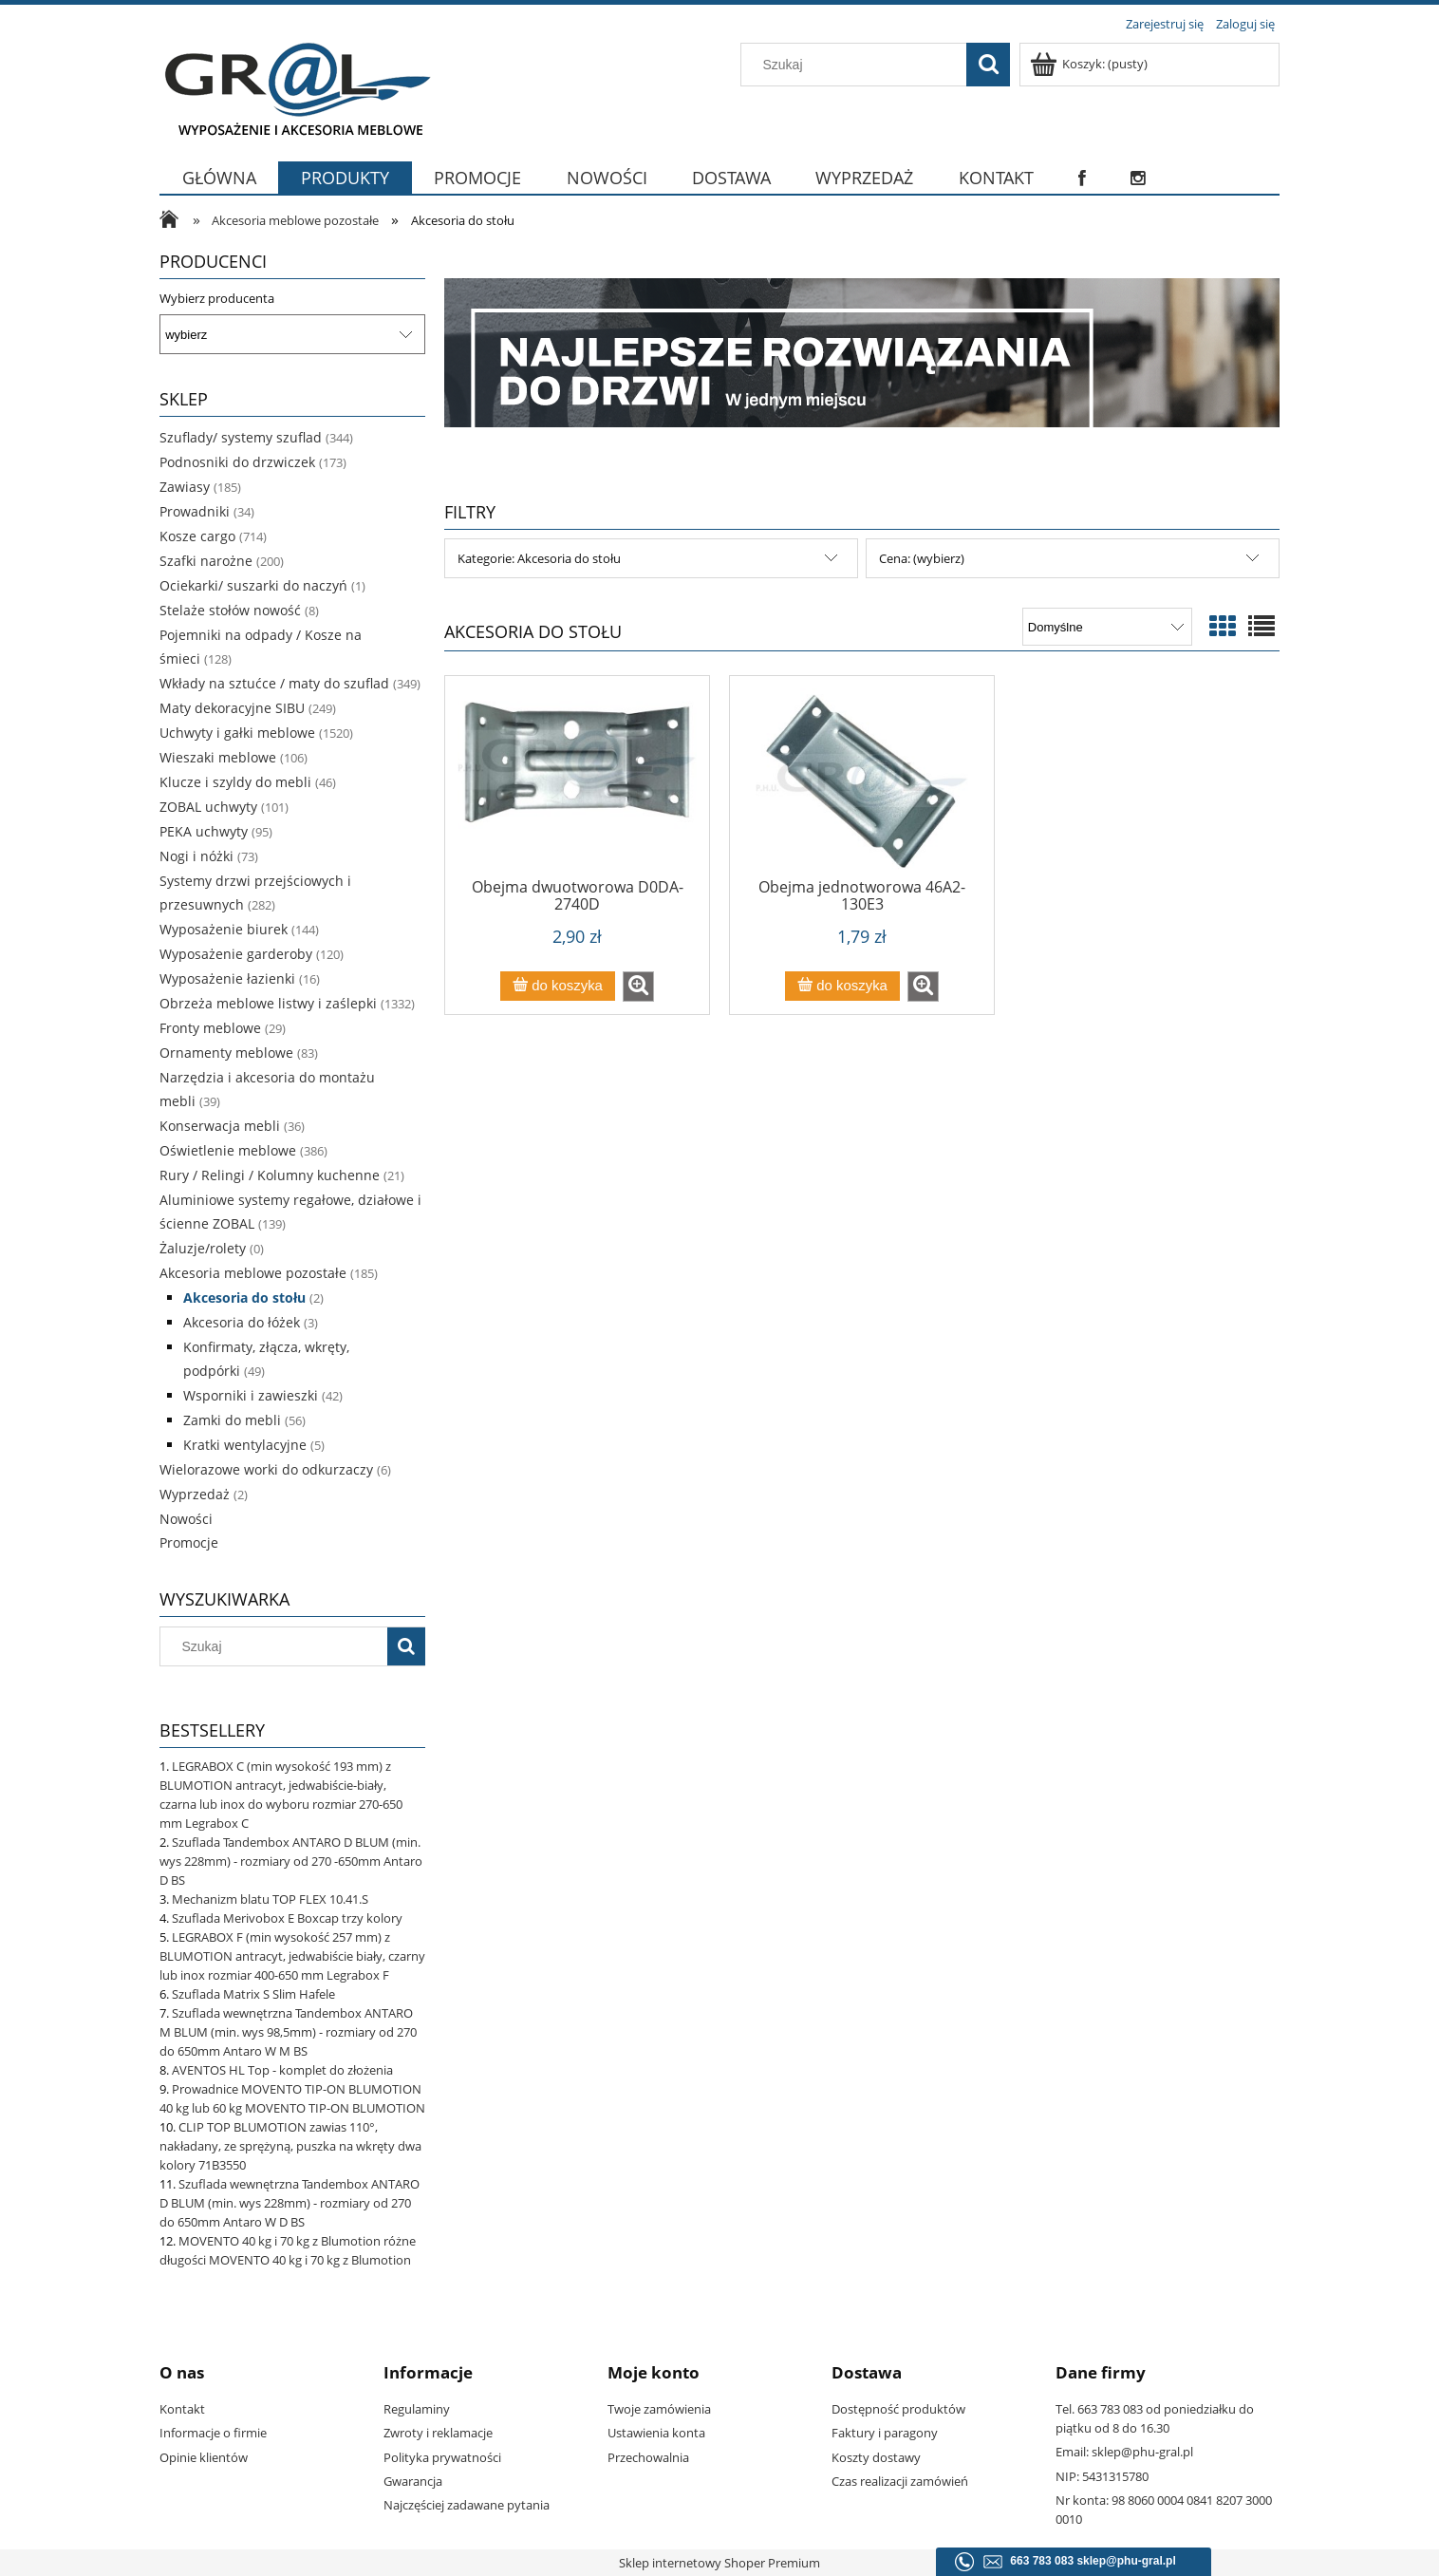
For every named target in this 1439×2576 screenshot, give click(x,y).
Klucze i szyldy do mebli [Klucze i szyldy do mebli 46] (235, 782)
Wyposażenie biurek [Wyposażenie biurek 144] (223, 929)
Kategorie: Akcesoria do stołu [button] (539, 558)
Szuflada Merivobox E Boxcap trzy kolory (287, 1918)
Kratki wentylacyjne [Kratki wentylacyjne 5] (245, 1445)
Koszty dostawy (876, 2457)
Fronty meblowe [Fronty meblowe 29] (210, 1028)
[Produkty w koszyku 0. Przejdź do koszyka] (1090, 63)
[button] (638, 986)
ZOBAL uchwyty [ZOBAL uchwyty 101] (208, 807)
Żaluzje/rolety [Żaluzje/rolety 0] (202, 1248)
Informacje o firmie (213, 2432)
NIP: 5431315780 (1102, 2476)
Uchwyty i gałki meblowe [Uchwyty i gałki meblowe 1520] (237, 733)
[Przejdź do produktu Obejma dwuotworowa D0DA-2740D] (577, 783)
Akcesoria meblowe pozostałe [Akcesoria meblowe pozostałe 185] (252, 1273)
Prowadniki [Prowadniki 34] (194, 511)
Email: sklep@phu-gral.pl (1124, 2451)
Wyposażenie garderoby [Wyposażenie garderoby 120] (235, 954)
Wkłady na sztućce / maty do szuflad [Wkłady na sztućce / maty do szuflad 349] (274, 683)
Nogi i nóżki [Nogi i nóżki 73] (196, 856)
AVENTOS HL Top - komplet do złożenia (282, 2069)
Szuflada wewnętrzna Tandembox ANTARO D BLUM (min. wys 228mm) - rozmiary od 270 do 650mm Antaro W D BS (289, 2202)
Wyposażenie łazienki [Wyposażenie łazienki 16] (227, 978)
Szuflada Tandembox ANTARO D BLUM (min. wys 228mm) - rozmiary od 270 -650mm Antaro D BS (290, 1861)
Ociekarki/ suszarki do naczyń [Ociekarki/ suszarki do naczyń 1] (253, 585)
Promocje (188, 1542)
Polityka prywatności (442, 2457)
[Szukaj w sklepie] (858, 64)
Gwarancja (412, 2481)
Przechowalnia (648, 2457)
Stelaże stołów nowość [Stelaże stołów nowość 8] (230, 610)
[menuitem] (218, 178)
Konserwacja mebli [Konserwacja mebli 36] (219, 1126)
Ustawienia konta (656, 2432)
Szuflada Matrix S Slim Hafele (253, 1994)
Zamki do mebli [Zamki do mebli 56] (232, 1420)
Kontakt (182, 2408)
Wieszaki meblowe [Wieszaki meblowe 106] (217, 757)
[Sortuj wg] (1107, 627)
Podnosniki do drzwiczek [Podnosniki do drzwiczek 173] (237, 462)
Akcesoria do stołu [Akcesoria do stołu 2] (244, 1297)
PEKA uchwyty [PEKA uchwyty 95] (203, 831)
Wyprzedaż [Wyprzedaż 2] (194, 1494)
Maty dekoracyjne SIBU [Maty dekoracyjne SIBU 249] (232, 708)
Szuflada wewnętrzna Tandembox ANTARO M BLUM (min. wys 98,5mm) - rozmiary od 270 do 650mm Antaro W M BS (288, 2031)
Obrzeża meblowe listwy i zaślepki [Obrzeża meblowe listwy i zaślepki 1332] (268, 1003)
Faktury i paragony (885, 2432)
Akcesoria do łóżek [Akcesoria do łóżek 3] (241, 1322)
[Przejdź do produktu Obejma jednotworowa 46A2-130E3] (861, 783)
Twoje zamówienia (659, 2408)
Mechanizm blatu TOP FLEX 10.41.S (270, 1899)
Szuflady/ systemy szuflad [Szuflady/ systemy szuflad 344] (240, 437)
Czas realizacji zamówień (900, 2481)
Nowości (186, 1519)
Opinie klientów (203, 2457)
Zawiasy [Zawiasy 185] (184, 487)
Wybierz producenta (216, 298)
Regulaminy (416, 2408)
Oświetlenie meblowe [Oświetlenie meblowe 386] (227, 1150)
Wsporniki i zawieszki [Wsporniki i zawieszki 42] (250, 1395)
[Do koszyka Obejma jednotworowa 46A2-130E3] (842, 986)
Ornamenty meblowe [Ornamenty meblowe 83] (226, 1053)
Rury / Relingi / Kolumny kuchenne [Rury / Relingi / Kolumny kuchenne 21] (269, 1175)
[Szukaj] (988, 64)
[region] (862, 353)
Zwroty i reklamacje (438, 2432)
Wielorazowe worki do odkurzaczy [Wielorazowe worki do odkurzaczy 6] (266, 1469)
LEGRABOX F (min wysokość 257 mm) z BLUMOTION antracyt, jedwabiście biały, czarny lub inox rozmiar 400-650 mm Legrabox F (292, 1956)
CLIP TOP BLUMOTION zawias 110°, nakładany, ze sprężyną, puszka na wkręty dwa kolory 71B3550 (290, 2145)
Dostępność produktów (898, 2408)
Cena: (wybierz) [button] (921, 558)
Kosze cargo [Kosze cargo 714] (197, 536)
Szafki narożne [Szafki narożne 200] (205, 561)
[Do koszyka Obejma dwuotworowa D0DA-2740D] (557, 986)
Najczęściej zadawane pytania (466, 2504)
